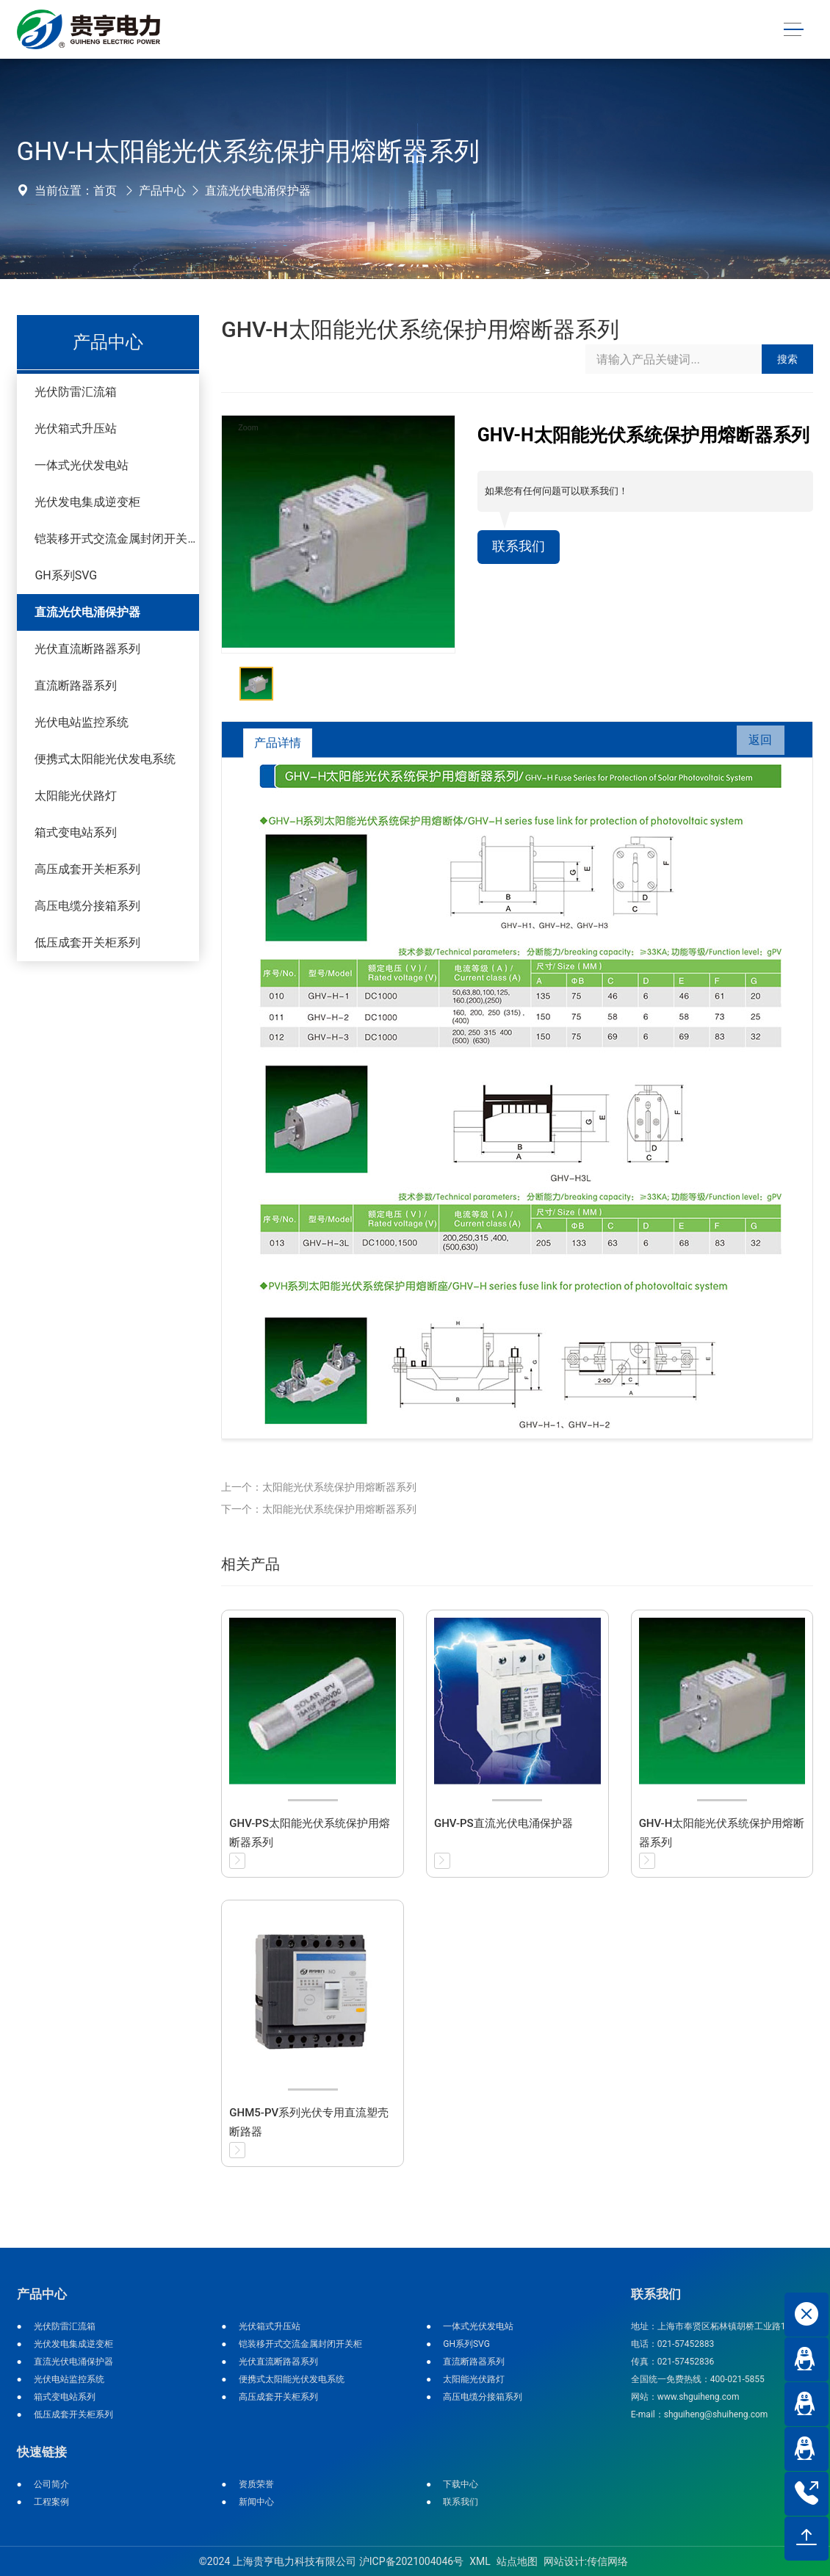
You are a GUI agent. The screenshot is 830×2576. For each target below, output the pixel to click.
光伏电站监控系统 (82, 722)
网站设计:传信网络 (586, 2561)
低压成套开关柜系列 (87, 942)
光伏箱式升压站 (76, 428)
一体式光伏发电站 (82, 465)
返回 (755, 742)
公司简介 (51, 2484)
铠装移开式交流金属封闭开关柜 (117, 539)
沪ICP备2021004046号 (411, 2561)
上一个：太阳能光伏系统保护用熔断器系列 (318, 1487)
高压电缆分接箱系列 (87, 906)
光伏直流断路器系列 (87, 649)
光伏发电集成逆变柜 (87, 502)
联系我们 (521, 548)
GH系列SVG (66, 575)
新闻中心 (256, 2502)
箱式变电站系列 (76, 832)
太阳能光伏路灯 (76, 796)
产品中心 (162, 191)
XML (480, 2561)
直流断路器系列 (76, 685)
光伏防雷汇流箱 (76, 392)
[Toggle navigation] (792, 29)
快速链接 (42, 2452)
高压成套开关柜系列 (87, 869)
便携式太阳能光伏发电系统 (105, 759)
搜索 (787, 359)
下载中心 (460, 2484)
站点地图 (517, 2561)
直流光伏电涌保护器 (258, 191)
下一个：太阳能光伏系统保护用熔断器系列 (318, 1509)
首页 (105, 191)
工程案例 (51, 2502)
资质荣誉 (256, 2484)
